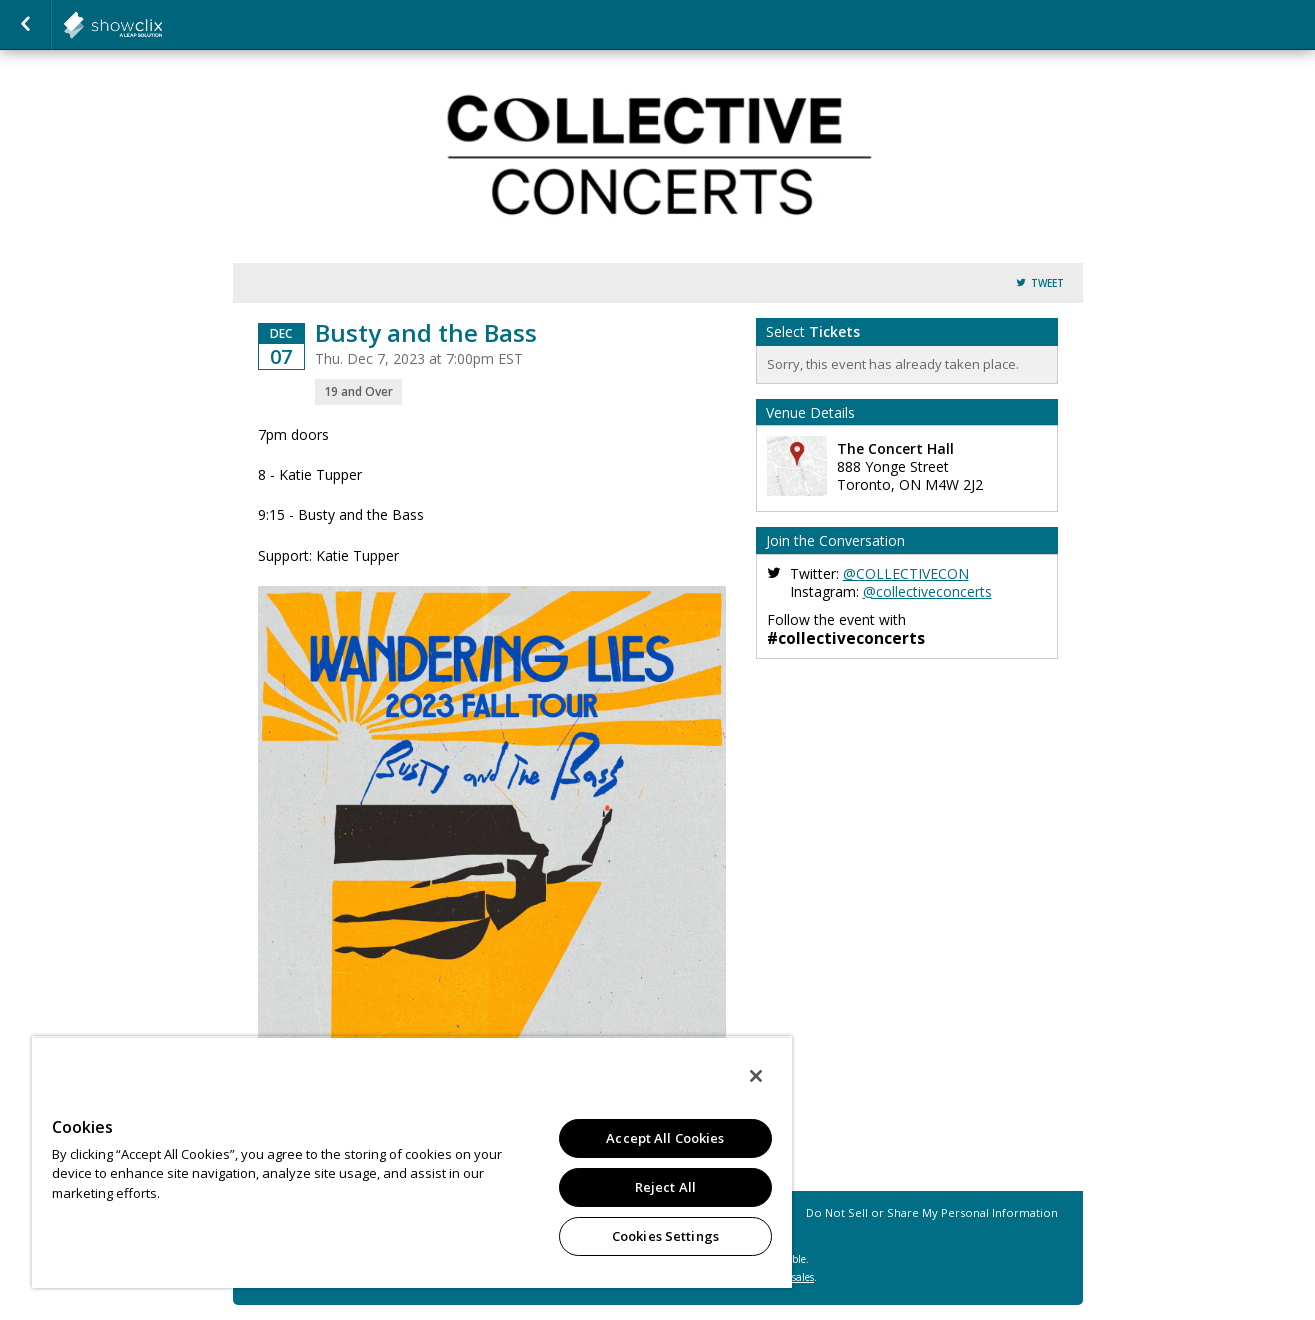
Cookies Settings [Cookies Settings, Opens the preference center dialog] (665, 1236)
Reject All (665, 1187)
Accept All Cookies (665, 1138)
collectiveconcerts (162, 25)
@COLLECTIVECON (906, 573)
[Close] (756, 1076)
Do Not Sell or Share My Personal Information (932, 1212)
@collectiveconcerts (927, 591)
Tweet (1047, 283)
